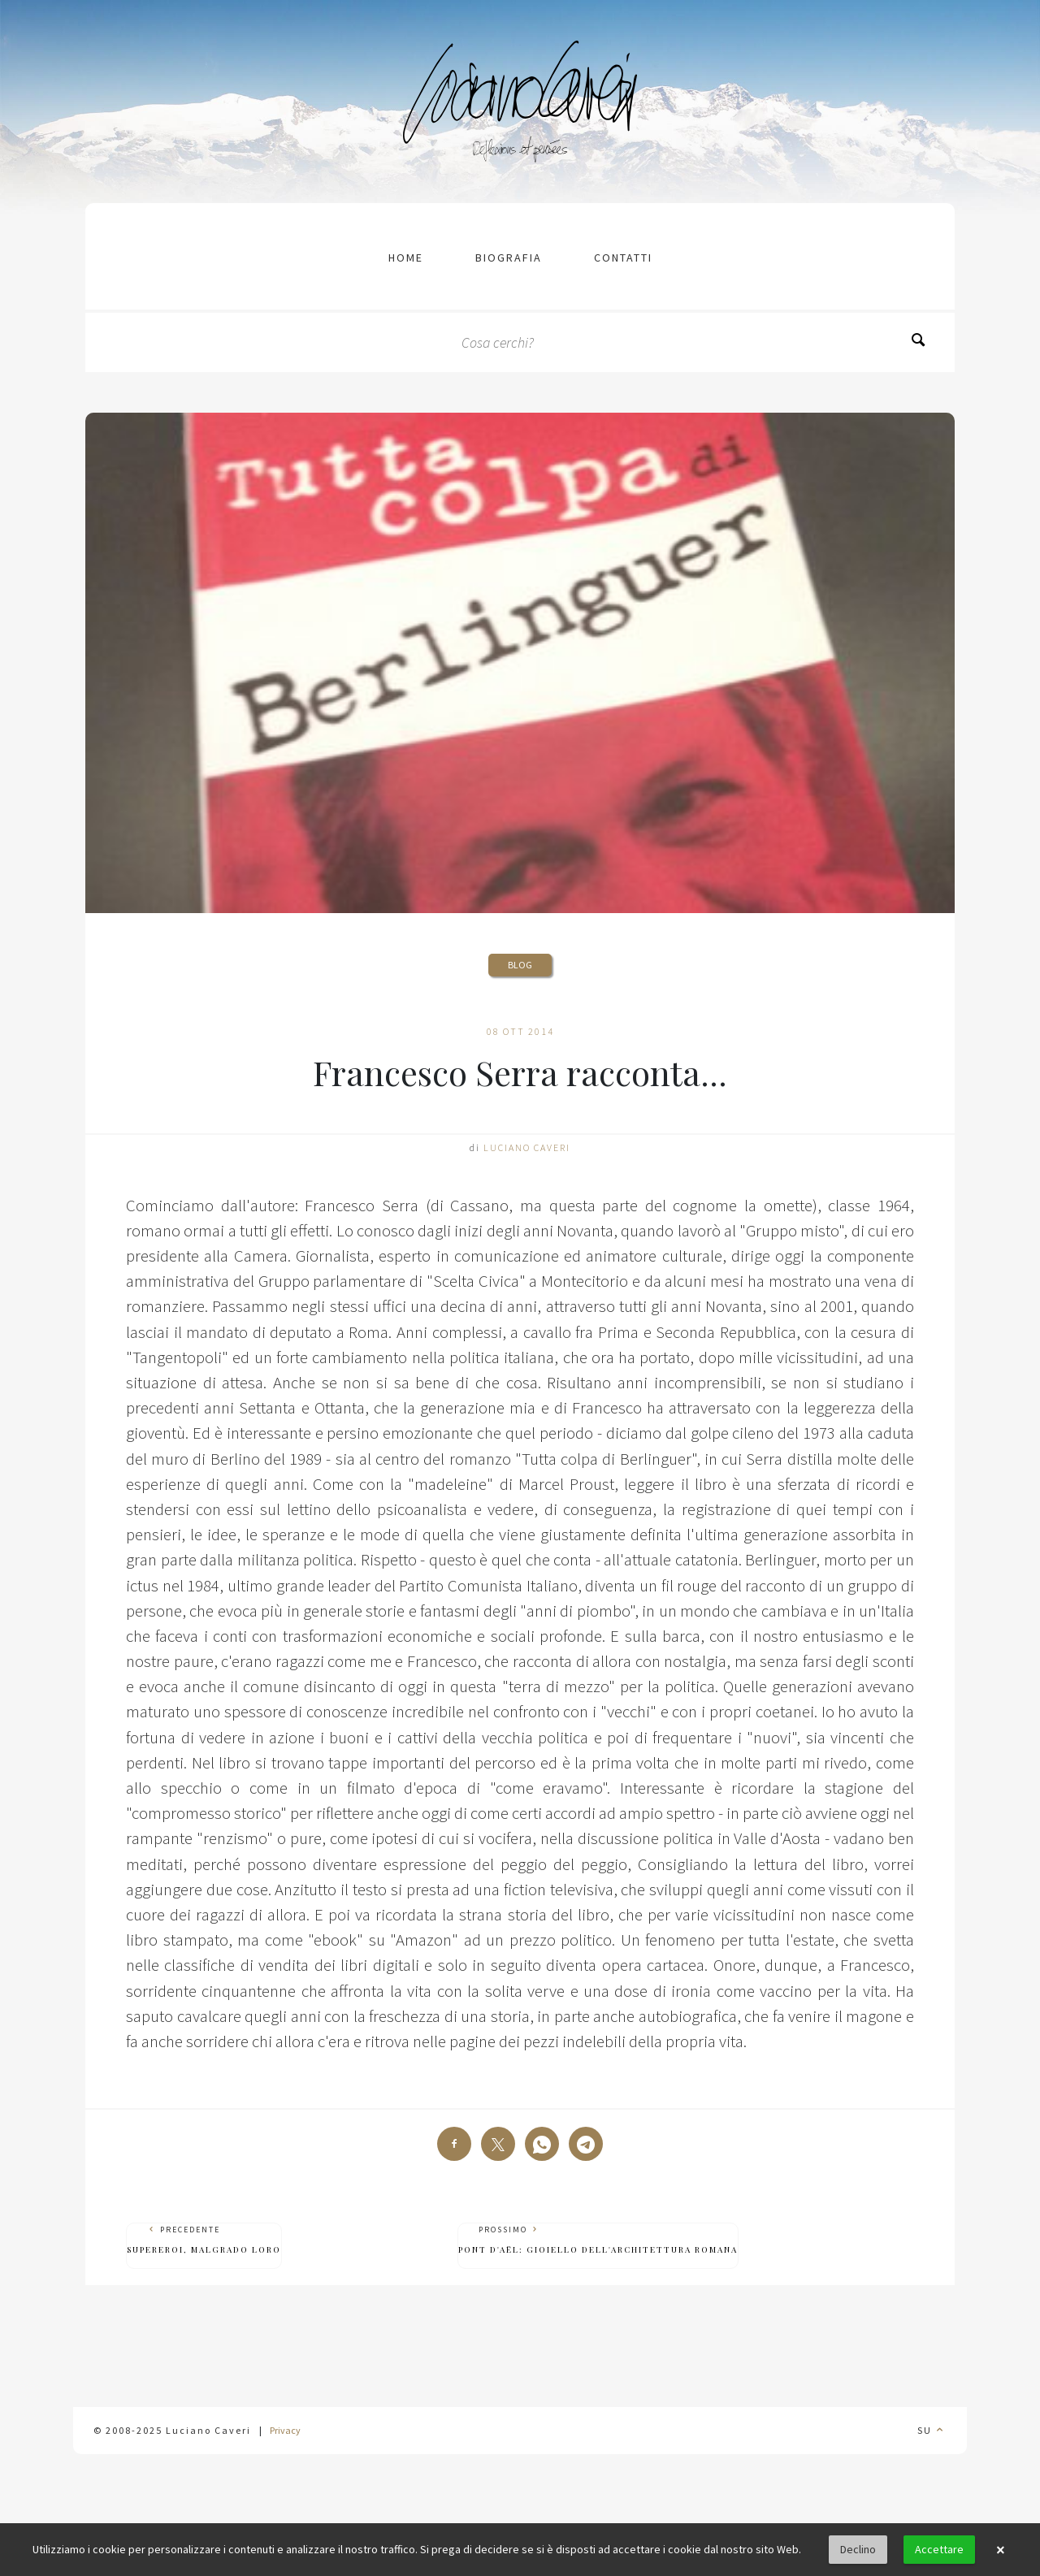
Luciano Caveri (526, 1147)
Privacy (285, 2430)
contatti (623, 257)
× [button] (1000, 2550)
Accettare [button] (939, 2549)
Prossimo (598, 2240)
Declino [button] (858, 2549)
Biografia (508, 257)
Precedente (204, 2240)
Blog (520, 965)
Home (405, 257)
